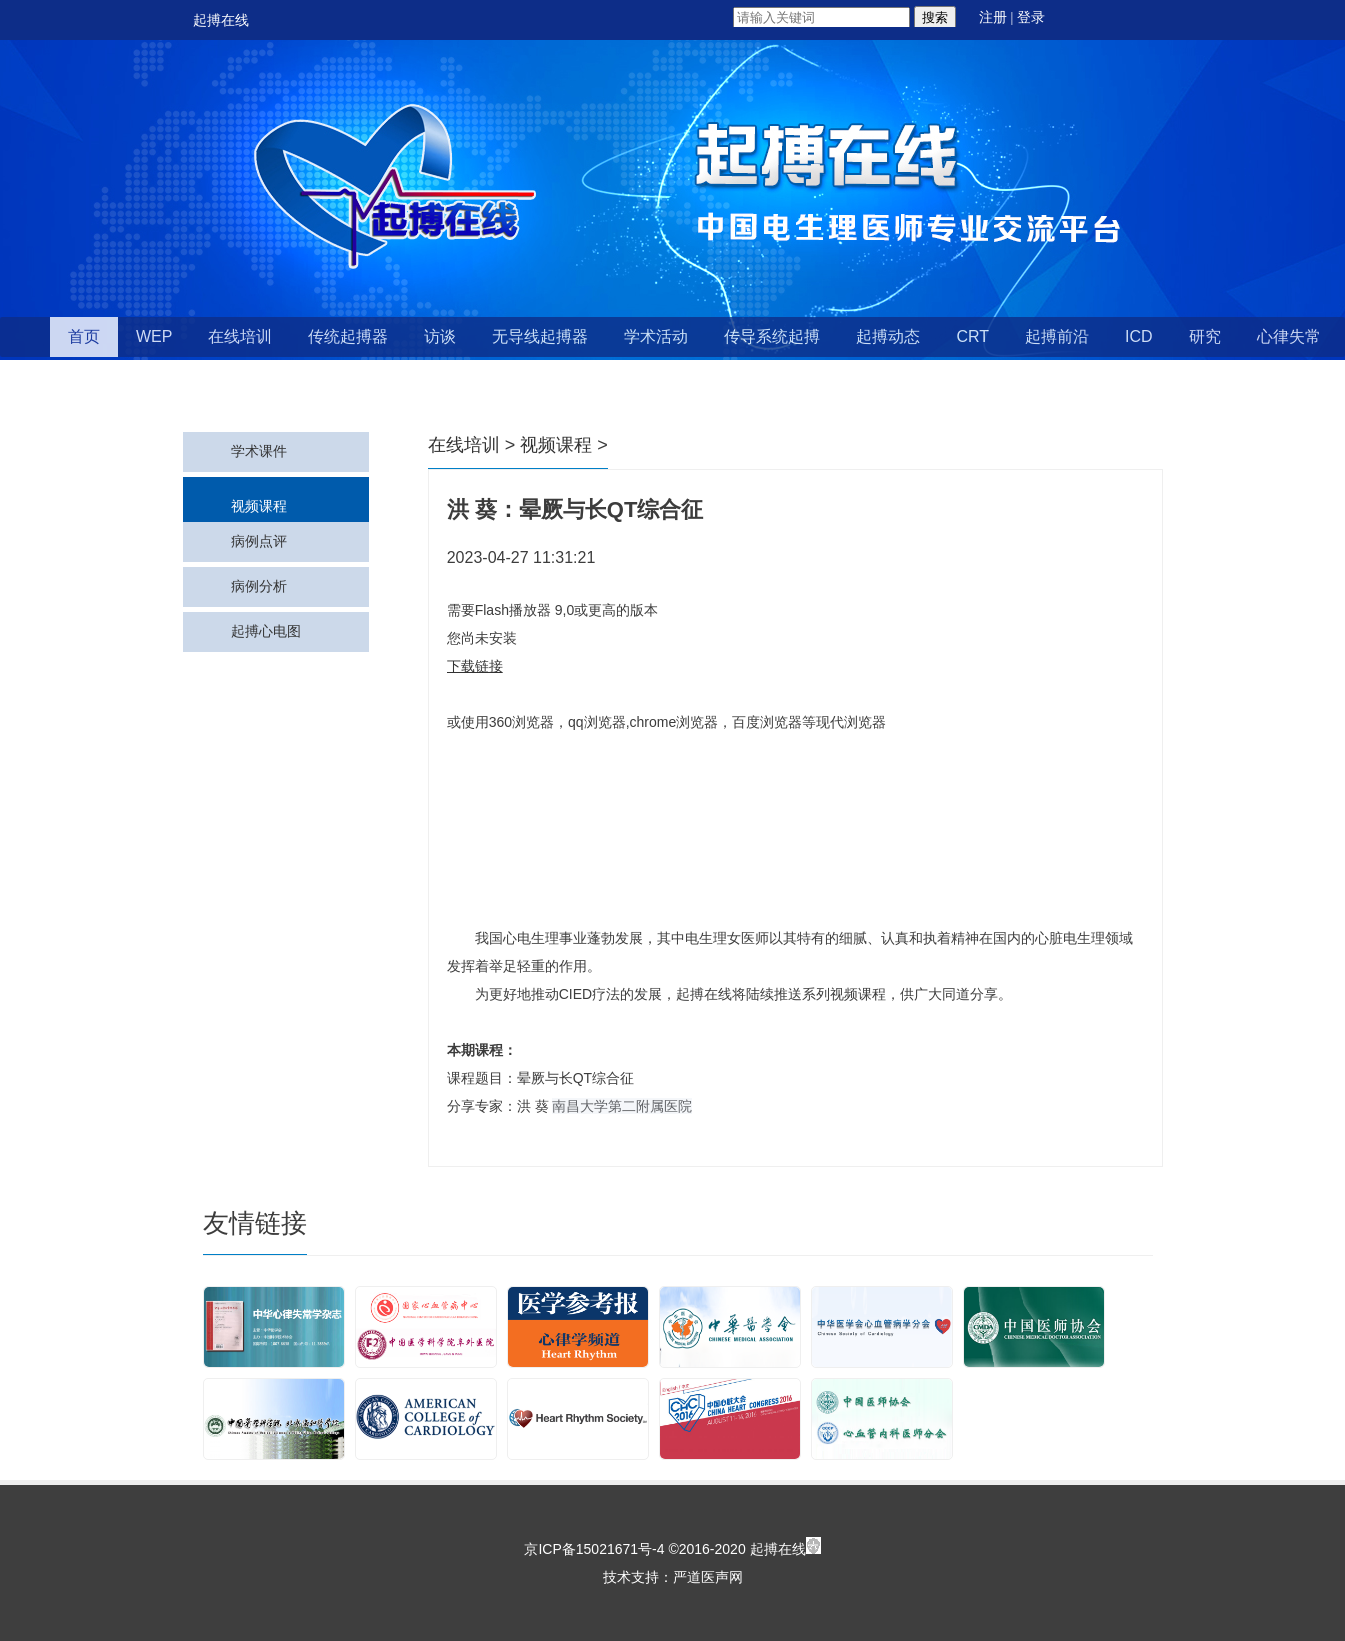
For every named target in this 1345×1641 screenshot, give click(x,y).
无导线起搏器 (540, 336)
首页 (84, 336)
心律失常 (1289, 336)
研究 (1205, 336)
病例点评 (259, 541)
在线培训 (240, 336)
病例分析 (259, 586)
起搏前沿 (1057, 336)
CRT (972, 336)
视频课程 (259, 506)
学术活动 (656, 336)
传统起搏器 (348, 336)
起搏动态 (888, 336)
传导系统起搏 (772, 336)
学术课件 (259, 451)
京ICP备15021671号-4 (594, 1549)
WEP (154, 336)
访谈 (440, 336)
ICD (1139, 336)
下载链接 (475, 666)
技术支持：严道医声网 (673, 1577)
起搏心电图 (266, 631)
